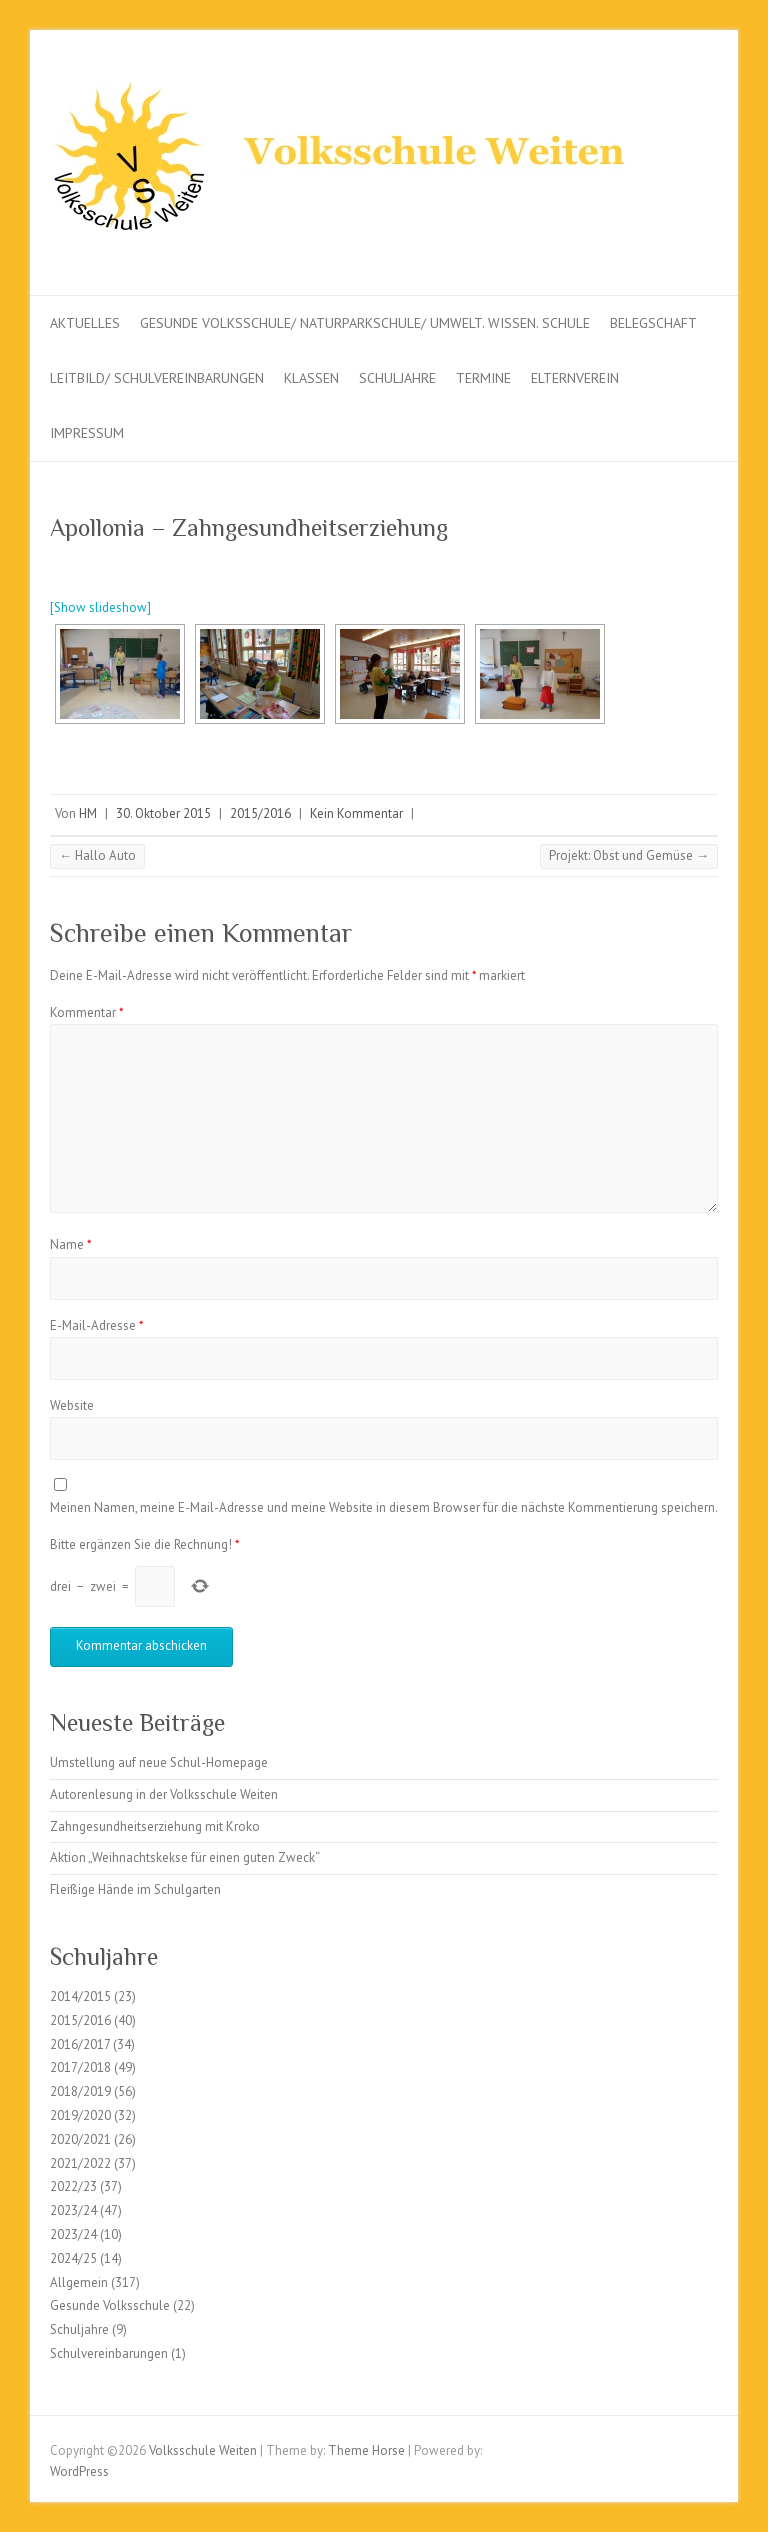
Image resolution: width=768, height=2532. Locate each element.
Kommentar (87, 1012)
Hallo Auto (97, 855)
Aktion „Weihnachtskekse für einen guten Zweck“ (185, 1857)
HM (88, 813)
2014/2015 (80, 1996)
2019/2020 (80, 2115)
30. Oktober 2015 (163, 813)
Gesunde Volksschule (110, 2305)
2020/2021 (80, 2139)
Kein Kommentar (356, 813)
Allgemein (79, 2282)
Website (72, 1405)
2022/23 (73, 2186)
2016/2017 (80, 2044)
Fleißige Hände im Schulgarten (135, 1889)
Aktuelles (85, 323)
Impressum (87, 433)
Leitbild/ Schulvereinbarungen (157, 378)
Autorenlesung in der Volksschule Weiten (164, 1794)
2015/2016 (260, 813)
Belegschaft (653, 323)
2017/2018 (80, 2067)
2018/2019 (80, 2091)
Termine (483, 378)
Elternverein (575, 378)
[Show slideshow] (100, 607)
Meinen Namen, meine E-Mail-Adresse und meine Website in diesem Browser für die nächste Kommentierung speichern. (384, 1507)
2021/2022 (80, 2163)
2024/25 (73, 2258)
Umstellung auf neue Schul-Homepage (159, 1762)
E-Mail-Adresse (97, 1325)
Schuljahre (397, 378)
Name (71, 1244)
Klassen (311, 378)
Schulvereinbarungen (109, 2353)
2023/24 (73, 2210)
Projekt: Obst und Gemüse (629, 855)
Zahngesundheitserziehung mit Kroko (155, 1826)
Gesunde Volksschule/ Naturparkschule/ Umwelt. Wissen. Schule (365, 323)
